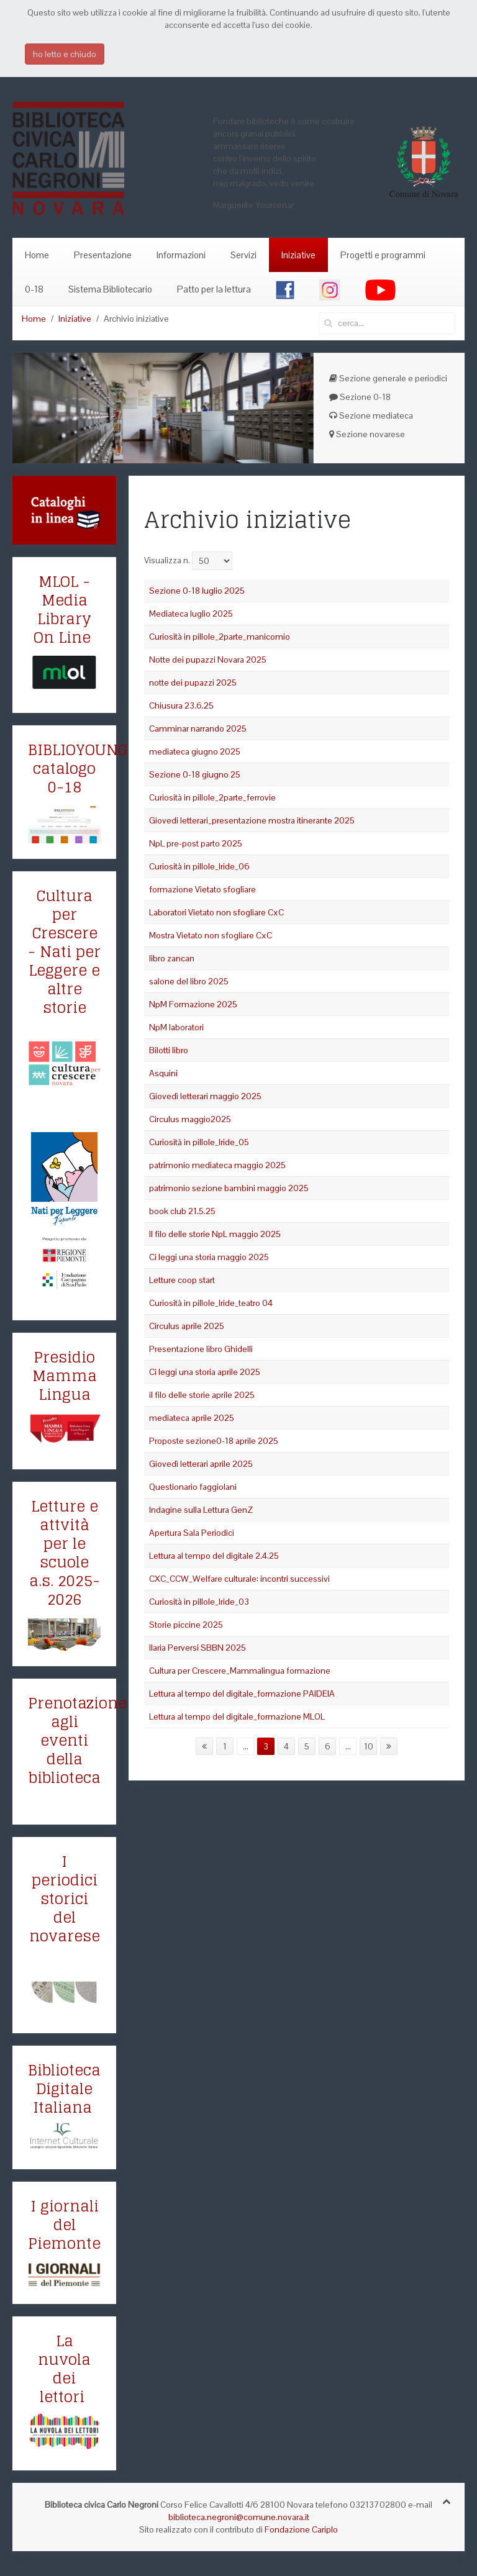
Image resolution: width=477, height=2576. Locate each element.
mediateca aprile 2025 (191, 1417)
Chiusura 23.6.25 (181, 705)
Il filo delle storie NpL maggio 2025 (215, 1234)
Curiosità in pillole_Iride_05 (199, 1142)
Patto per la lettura (214, 289)
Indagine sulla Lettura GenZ (201, 1509)
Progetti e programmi (382, 255)
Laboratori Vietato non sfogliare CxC (216, 912)
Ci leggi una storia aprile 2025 (204, 1371)
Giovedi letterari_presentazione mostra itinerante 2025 (252, 820)
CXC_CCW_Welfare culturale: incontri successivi (239, 1578)
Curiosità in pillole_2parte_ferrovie (212, 797)
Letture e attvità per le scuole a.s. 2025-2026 (64, 1553)
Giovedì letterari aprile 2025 (201, 1463)
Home (37, 255)
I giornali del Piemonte (64, 2225)
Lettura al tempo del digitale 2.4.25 (214, 1555)
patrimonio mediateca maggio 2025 (217, 1165)
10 (368, 1746)
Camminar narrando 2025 (198, 728)
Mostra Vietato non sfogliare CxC (210, 935)
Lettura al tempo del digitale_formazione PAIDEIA (242, 1693)
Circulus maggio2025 (190, 1119)
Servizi (243, 255)
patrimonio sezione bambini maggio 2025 (229, 1188)
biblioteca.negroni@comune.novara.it (238, 2517)
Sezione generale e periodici (388, 378)
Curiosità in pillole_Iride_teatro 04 (211, 1302)
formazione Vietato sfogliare (202, 889)
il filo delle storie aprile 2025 (202, 1394)
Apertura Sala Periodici (191, 1532)
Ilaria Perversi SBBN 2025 (197, 1647)
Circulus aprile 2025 (186, 1325)
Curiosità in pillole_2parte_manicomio (219, 636)
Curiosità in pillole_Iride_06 (199, 866)
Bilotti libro (168, 1050)
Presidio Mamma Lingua (64, 1376)
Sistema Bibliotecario (110, 289)
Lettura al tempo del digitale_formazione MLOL (237, 1716)
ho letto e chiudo (64, 54)
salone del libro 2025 (189, 981)
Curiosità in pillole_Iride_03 (199, 1601)
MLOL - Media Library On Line (62, 609)
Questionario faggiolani (193, 1486)
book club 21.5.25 (182, 1211)
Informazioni (181, 255)
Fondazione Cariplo (301, 2529)
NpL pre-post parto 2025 (195, 843)
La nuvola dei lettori (64, 2369)
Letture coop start (182, 1280)
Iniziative (298, 255)
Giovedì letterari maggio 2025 (205, 1096)
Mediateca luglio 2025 (191, 613)
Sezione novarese (367, 434)
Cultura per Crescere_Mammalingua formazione (239, 1670)
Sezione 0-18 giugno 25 (194, 774)
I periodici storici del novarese (64, 1898)
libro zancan (171, 958)
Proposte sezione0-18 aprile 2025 (213, 1440)
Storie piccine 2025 (186, 1624)
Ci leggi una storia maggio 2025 (209, 1257)
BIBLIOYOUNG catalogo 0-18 (78, 768)
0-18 (34, 289)
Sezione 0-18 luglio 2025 (197, 590)
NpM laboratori (176, 1027)
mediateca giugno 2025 (194, 751)
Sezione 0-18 (360, 396)
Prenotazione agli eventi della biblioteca (77, 1740)
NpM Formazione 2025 (193, 1004)
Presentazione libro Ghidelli (201, 1348)
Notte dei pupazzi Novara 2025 (207, 659)
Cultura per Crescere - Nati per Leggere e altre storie (64, 951)
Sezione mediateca (371, 415)
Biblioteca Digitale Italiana (64, 2089)
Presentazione (103, 255)
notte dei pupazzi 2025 (193, 682)
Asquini (163, 1073)
